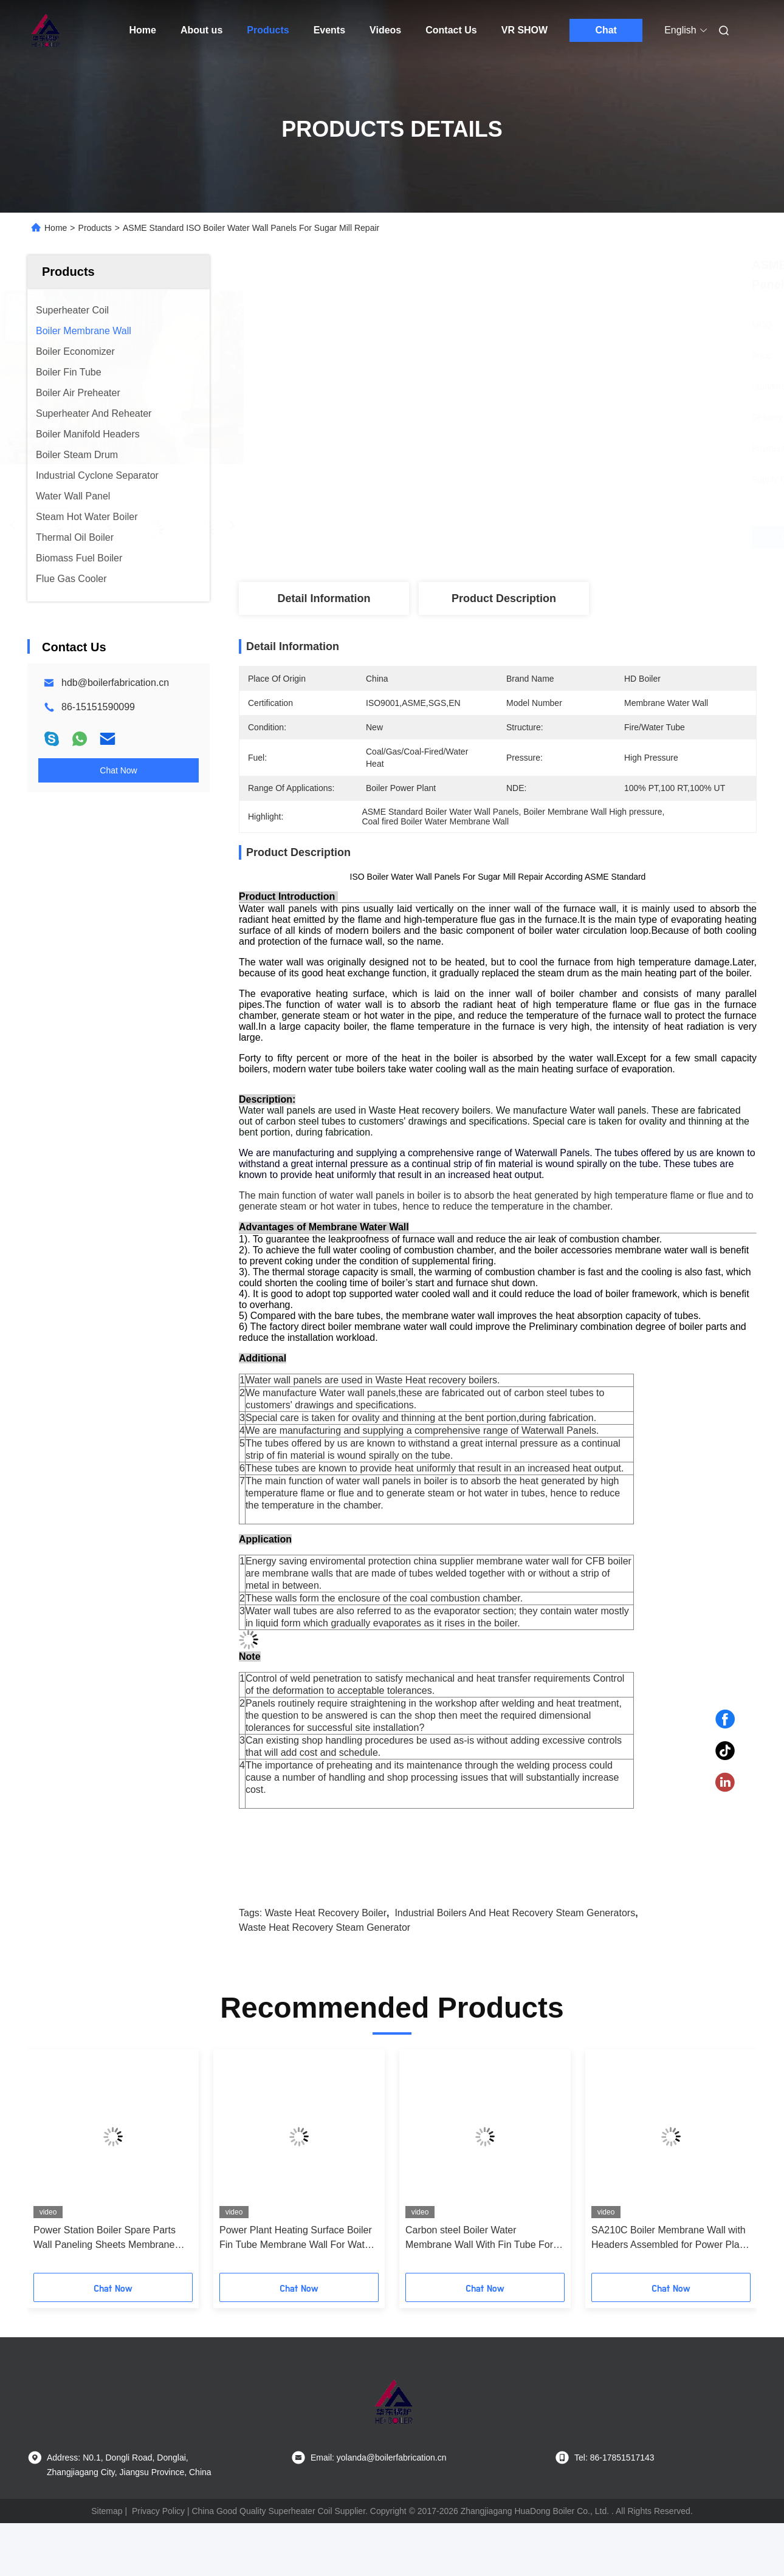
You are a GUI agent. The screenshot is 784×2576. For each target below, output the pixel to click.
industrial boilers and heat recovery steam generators (514, 1913)
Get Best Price (562, 537)
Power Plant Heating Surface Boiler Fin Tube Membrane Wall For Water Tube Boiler (296, 2238)
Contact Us (450, 30)
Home (142, 30)
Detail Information (323, 598)
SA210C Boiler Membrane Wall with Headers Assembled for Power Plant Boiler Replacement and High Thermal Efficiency (669, 2238)
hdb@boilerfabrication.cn (115, 682)
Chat (606, 30)
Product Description (504, 598)
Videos (385, 30)
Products (268, 30)
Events (329, 30)
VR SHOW (524, 30)
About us (201, 30)
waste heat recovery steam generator (324, 1927)
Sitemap (106, 2511)
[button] (53, 2165)
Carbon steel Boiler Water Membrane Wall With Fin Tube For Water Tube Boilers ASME (479, 2238)
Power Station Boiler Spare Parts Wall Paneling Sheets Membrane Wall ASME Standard (104, 2238)
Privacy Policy (158, 2511)
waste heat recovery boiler (326, 1913)
